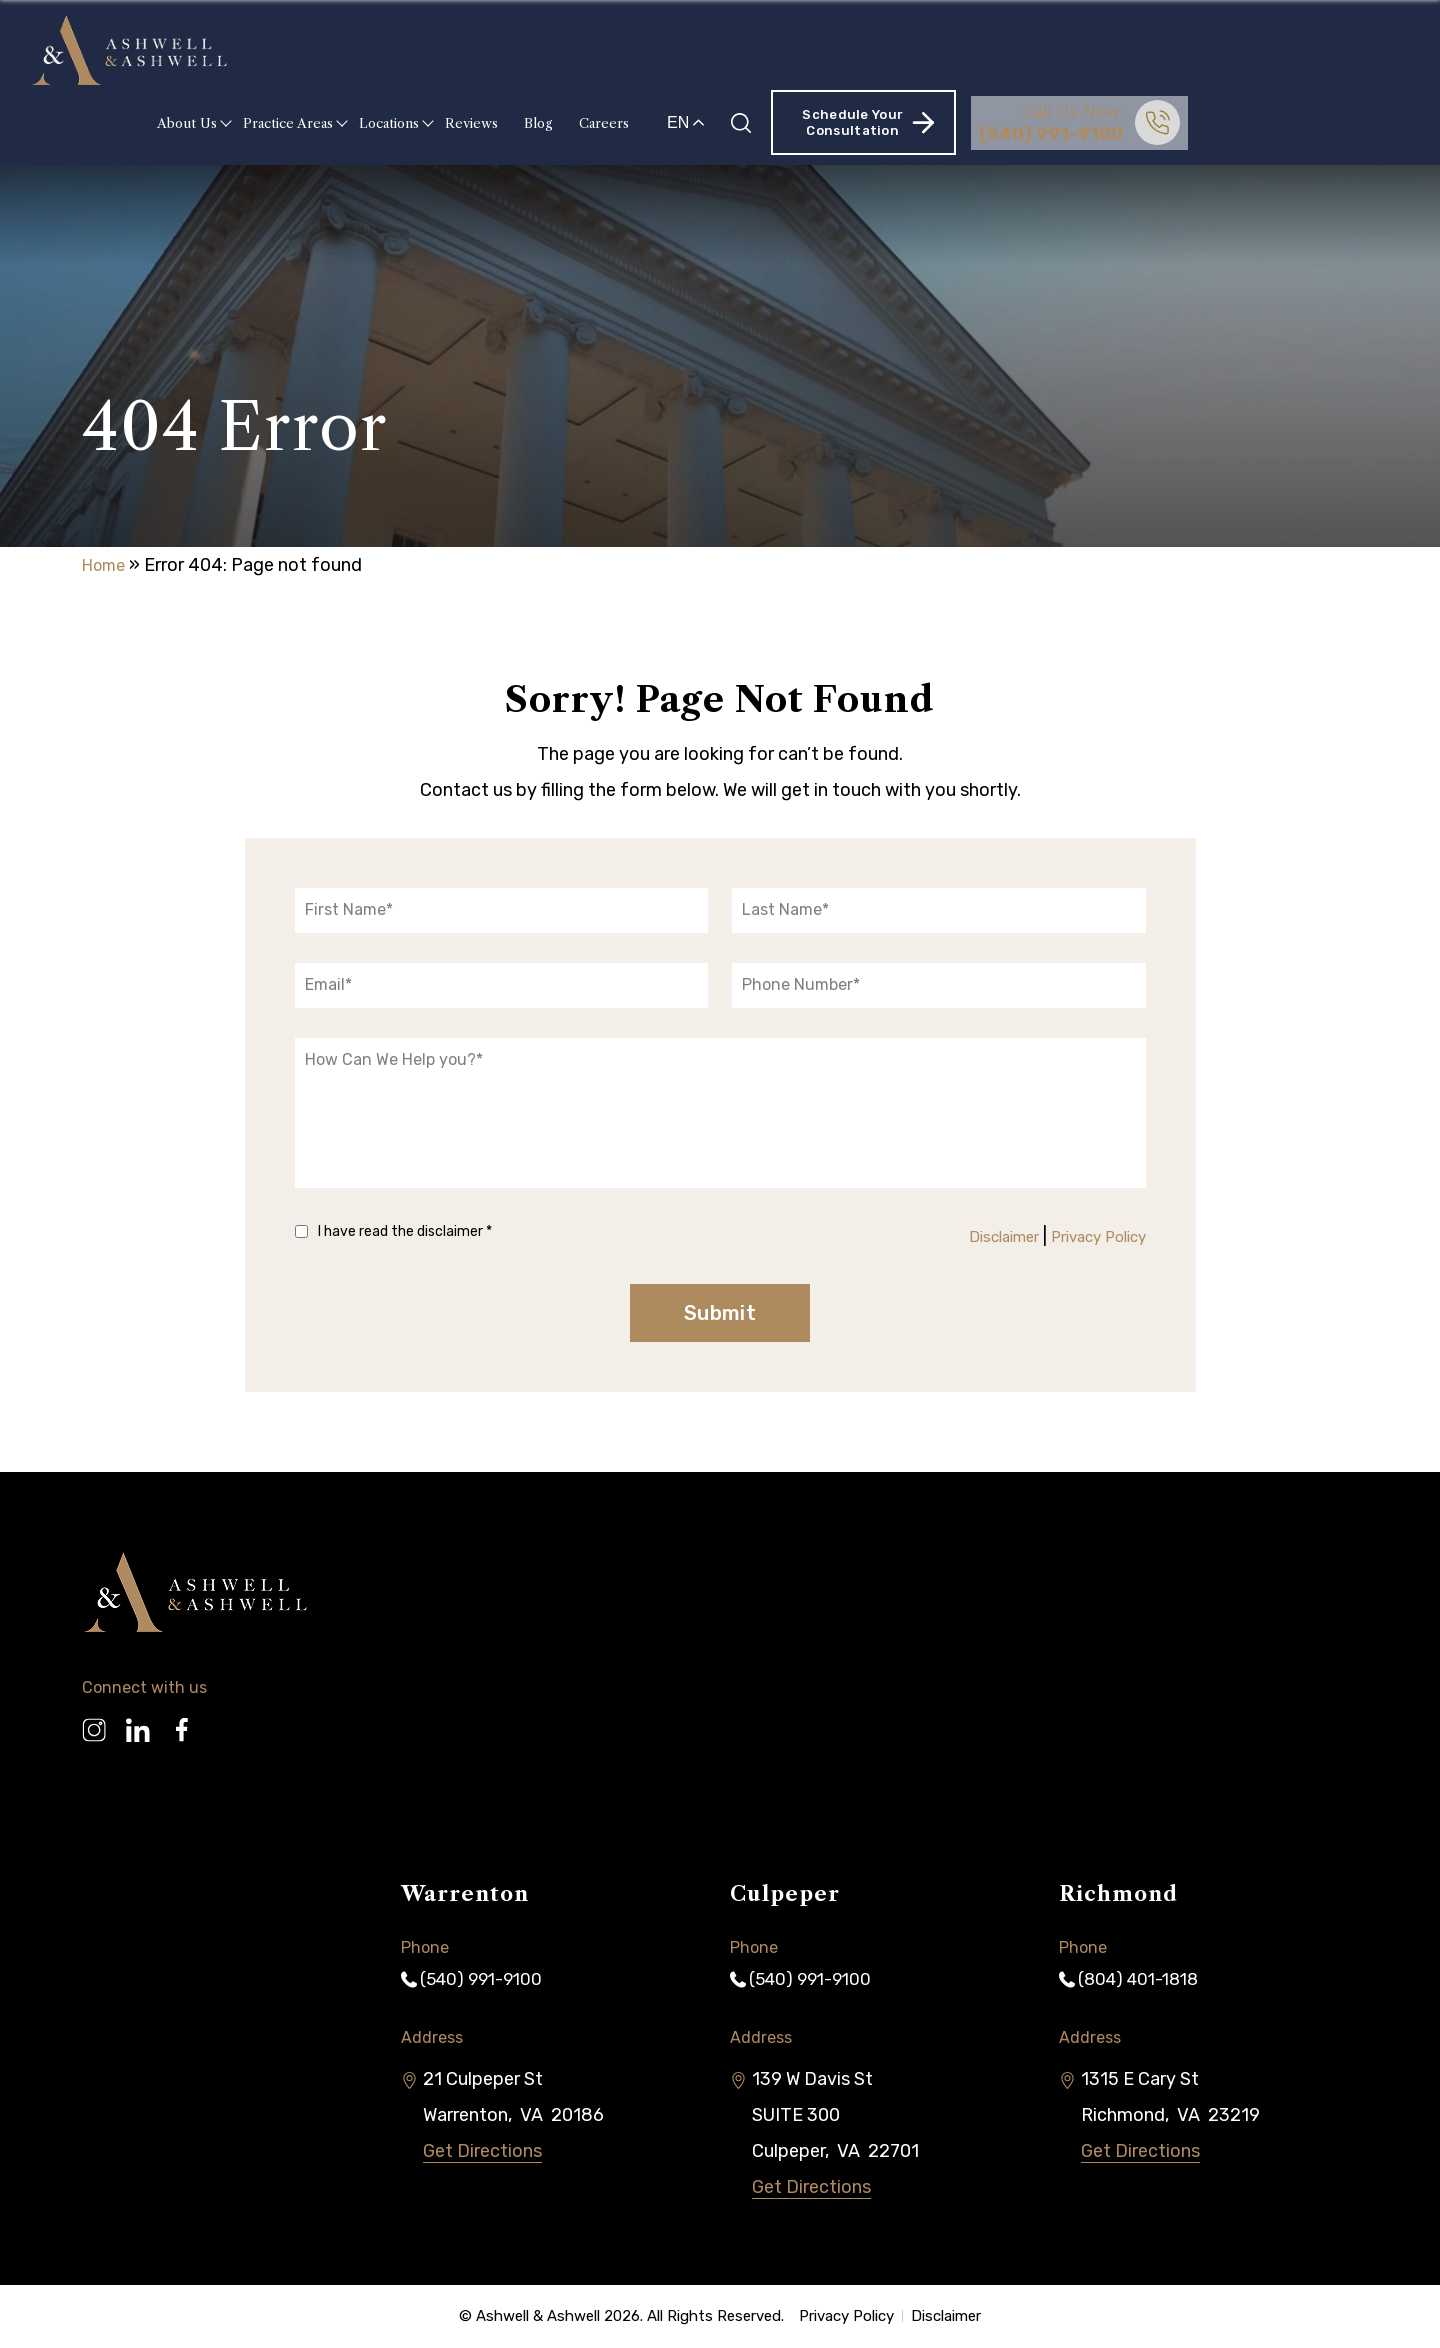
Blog (739, 50)
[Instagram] (94, 1723)
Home (107, 565)
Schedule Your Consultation (1069, 49)
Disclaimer (974, 1236)
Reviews (672, 50)
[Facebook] (182, 1723)
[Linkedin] (138, 1723)
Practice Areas (489, 50)
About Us (388, 50)
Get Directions (482, 2153)
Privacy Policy (1087, 1236)
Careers (805, 50)
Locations (590, 50)
